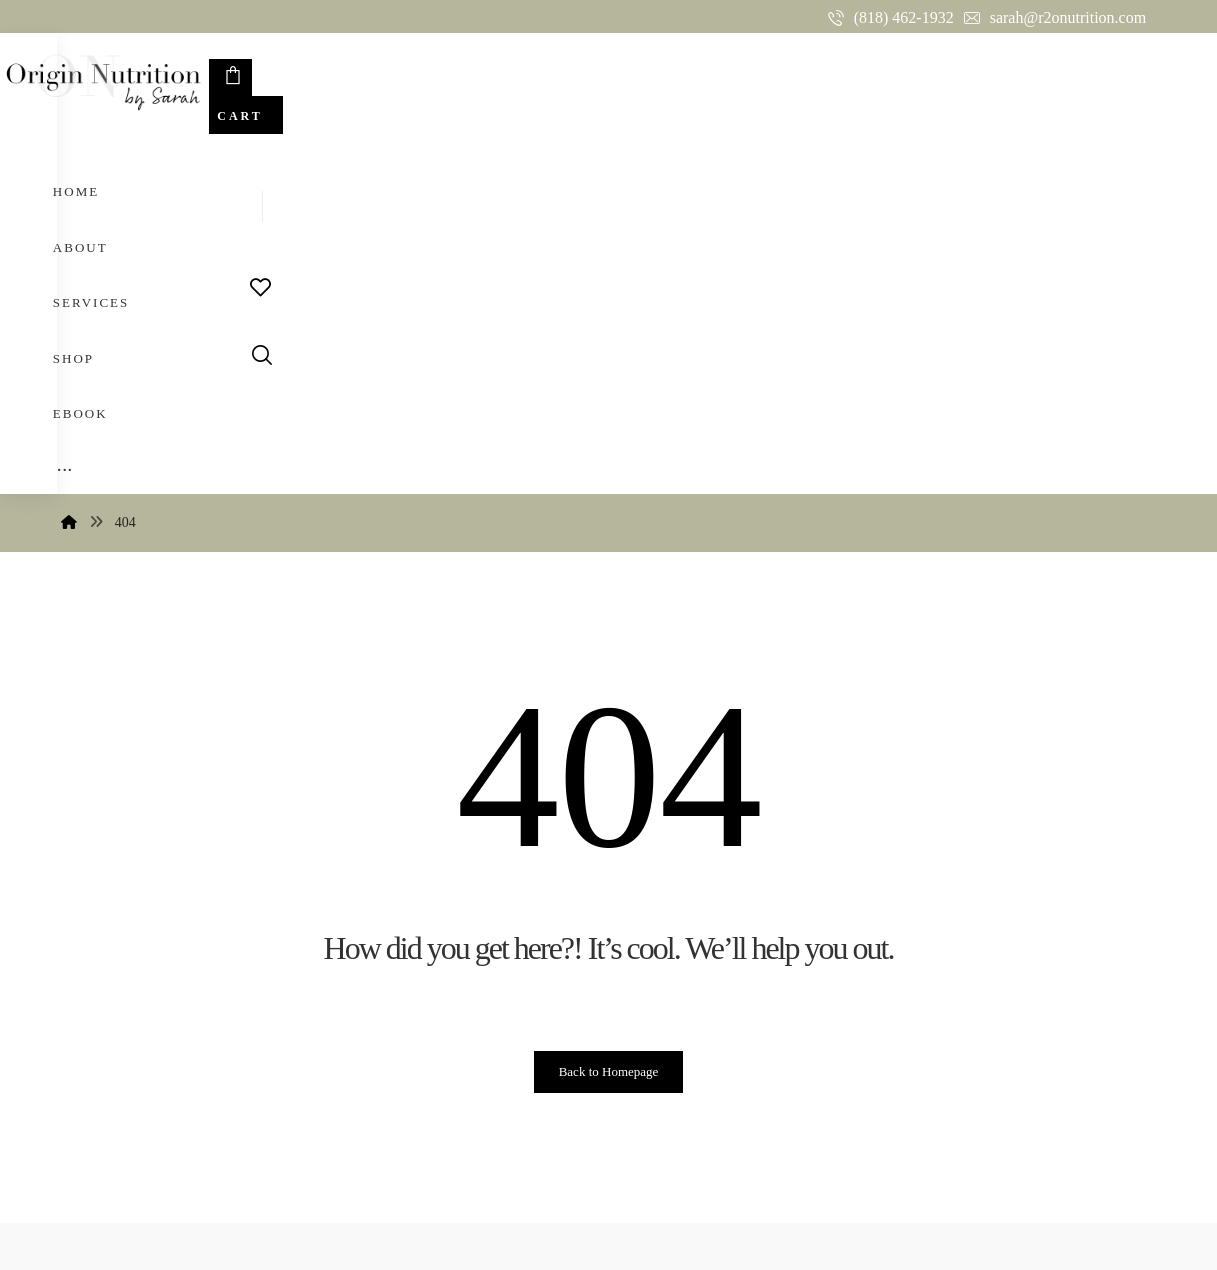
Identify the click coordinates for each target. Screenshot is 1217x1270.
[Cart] (1094, 78)
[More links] (746, 74)
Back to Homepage (609, 719)
